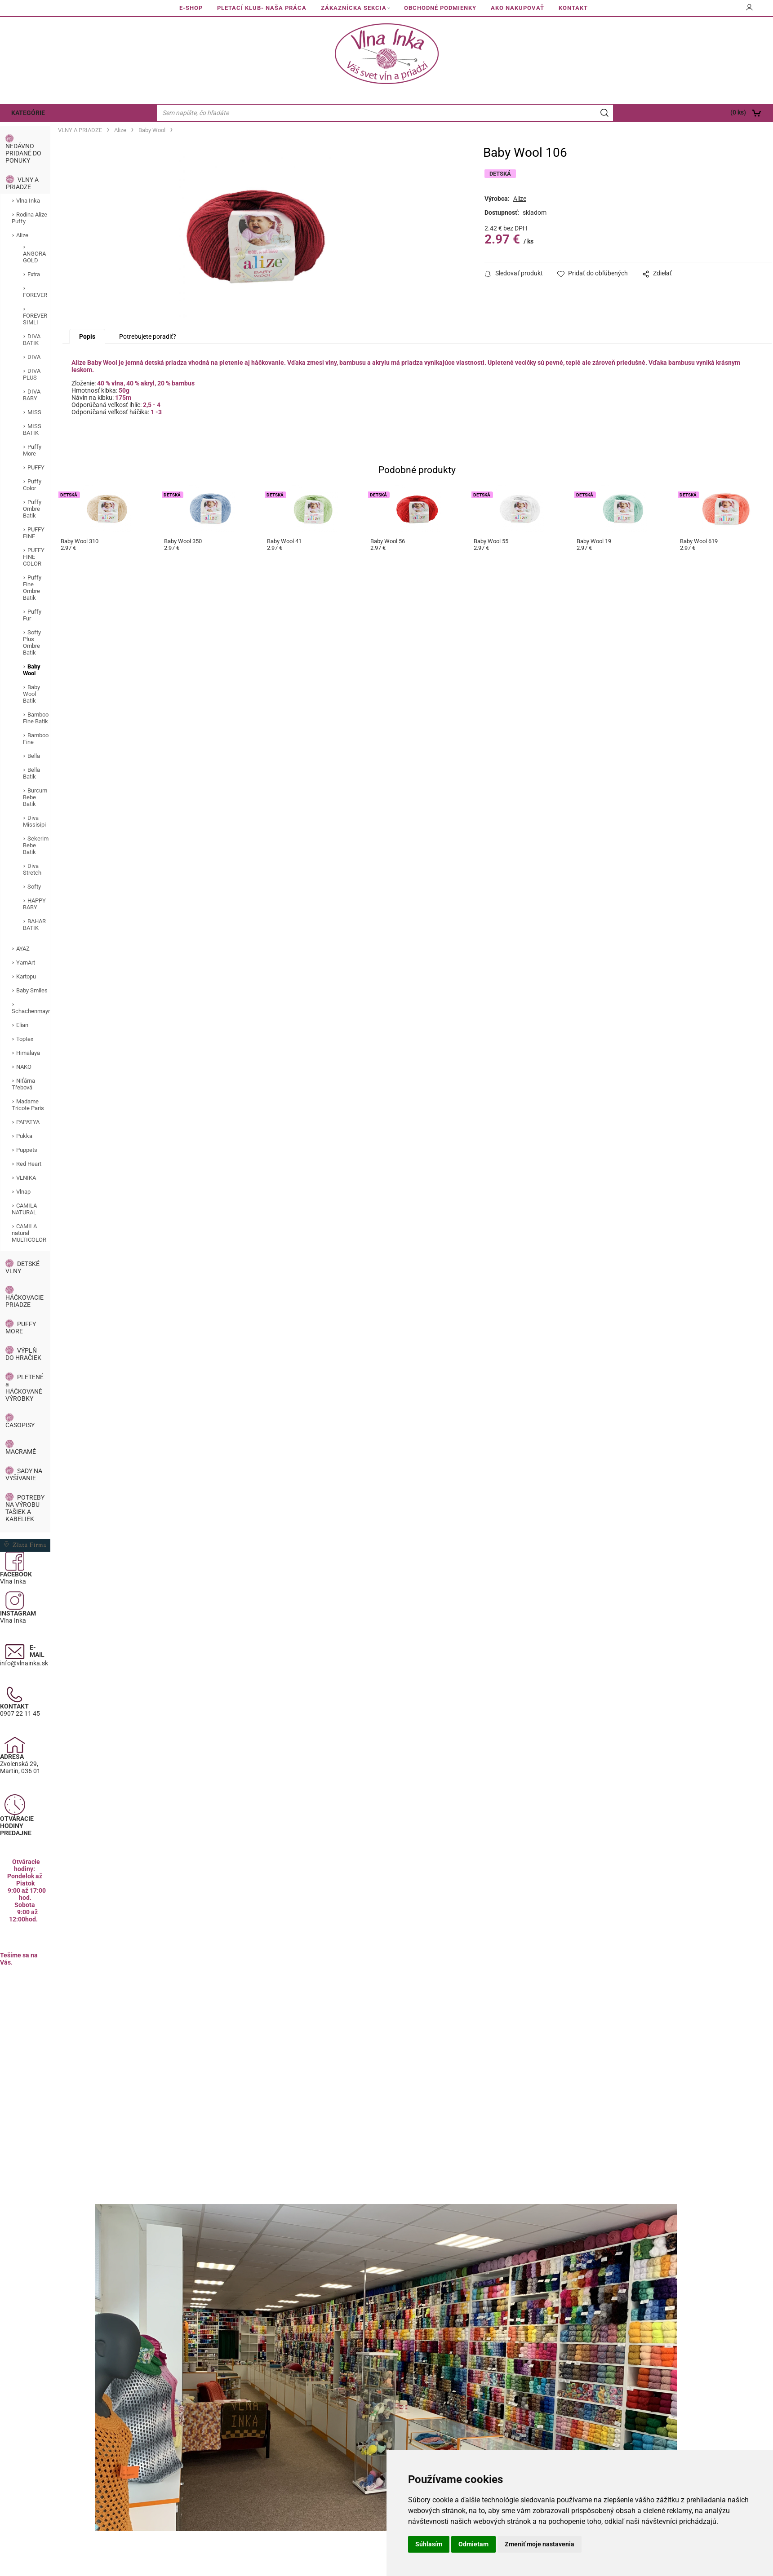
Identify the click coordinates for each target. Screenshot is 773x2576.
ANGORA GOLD (34, 257)
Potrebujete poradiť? (147, 336)
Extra (33, 274)
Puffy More (32, 450)
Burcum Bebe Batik (35, 797)
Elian (22, 1025)
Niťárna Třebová (23, 1084)
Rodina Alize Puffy (29, 218)
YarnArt (25, 962)
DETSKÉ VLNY (22, 1267)
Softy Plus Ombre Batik (32, 642)
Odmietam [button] (473, 2544)
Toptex (24, 1039)
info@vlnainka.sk (24, 1663)
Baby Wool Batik (31, 694)
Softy (34, 886)
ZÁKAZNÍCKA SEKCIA (353, 7)
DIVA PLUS (31, 374)
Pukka (24, 1136)
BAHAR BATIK (34, 924)
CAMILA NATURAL (24, 1209)
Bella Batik (31, 773)
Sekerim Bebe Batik (36, 845)
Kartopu (26, 976)
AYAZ (23, 948)
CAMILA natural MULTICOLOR (29, 1233)
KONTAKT (573, 7)
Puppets (26, 1149)
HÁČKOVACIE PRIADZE (24, 1301)
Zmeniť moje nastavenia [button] (539, 2544)
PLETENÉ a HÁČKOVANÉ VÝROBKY (24, 1387)
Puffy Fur (32, 615)
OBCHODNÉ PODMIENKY (440, 7)
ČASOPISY (20, 1425)
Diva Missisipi (34, 821)
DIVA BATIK (31, 339)
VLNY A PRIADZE (22, 183)
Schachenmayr (31, 1011)
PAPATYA (28, 1122)
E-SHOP (191, 7)
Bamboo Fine (36, 738)
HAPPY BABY (34, 904)
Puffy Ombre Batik (32, 509)
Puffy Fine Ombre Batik (32, 587)
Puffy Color (32, 484)
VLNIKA (26, 1177)
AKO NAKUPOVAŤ (517, 7)
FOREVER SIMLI (35, 319)
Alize (22, 235)
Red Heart (28, 1163)
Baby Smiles (32, 990)
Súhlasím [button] (428, 2544)
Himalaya (28, 1052)
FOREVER (35, 295)
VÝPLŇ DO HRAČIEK (23, 1354)
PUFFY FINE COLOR (33, 557)
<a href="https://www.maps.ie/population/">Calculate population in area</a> (25, 2044)
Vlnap (23, 1191)
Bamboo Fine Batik (36, 718)
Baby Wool (31, 670)
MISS (34, 412)
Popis (87, 336)
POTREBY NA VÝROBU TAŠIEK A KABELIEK (24, 1508)
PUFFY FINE (33, 533)
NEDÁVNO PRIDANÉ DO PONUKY (23, 153)
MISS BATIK (32, 429)
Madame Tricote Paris (28, 1104)
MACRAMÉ (20, 1451)
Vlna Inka (28, 200)
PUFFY (35, 467)
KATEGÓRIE (28, 112)
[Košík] (695, 113)
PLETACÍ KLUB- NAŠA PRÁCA (262, 7)
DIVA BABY (31, 395)
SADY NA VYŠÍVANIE (23, 1474)
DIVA (33, 357)
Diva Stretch (32, 869)
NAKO (23, 1066)
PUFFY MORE (20, 1327)
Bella (33, 755)
